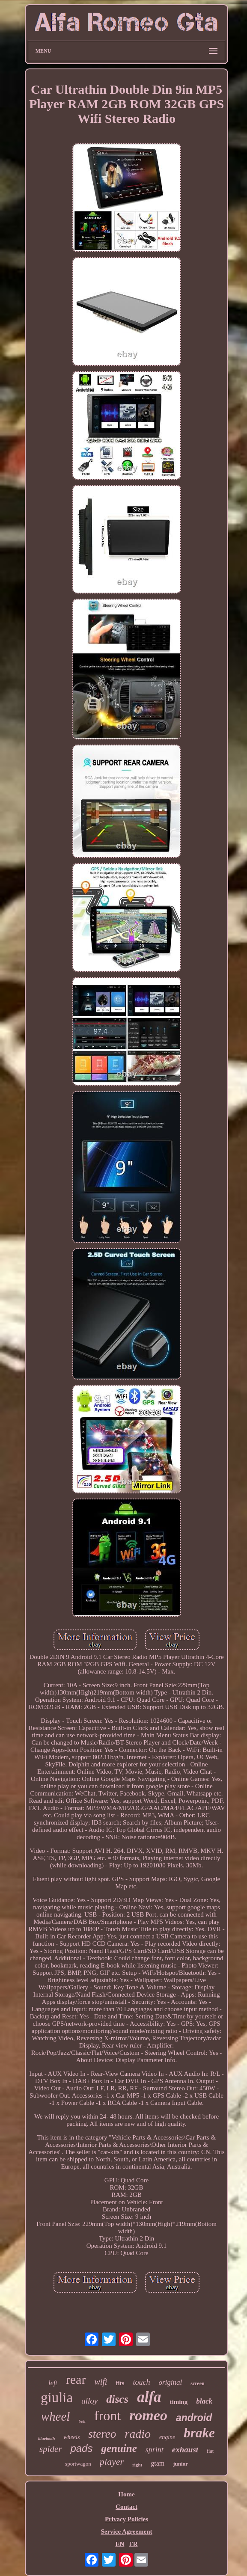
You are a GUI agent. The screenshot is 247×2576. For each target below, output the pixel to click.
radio (138, 2433)
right (137, 2464)
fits (120, 2383)
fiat (210, 2451)
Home (126, 2494)
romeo (148, 2415)
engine (167, 2437)
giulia (57, 2397)
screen (197, 2383)
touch (141, 2382)
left (52, 2382)
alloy (89, 2400)
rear (76, 2379)
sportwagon (78, 2463)
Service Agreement (126, 2531)
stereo (102, 2434)
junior (180, 2463)
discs (117, 2399)
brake (199, 2432)
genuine (119, 2448)
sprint (155, 2449)
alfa (149, 2397)
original (170, 2382)
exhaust (185, 2449)
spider (50, 2449)
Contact (126, 2506)
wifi (100, 2381)
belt (82, 2421)
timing (179, 2401)
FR (133, 2543)
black (204, 2401)
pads (81, 2448)
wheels (71, 2437)
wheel (55, 2416)
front (107, 2415)
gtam (157, 2463)
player (112, 2461)
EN (119, 2543)
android (194, 2417)
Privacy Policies (126, 2519)
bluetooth (46, 2438)
